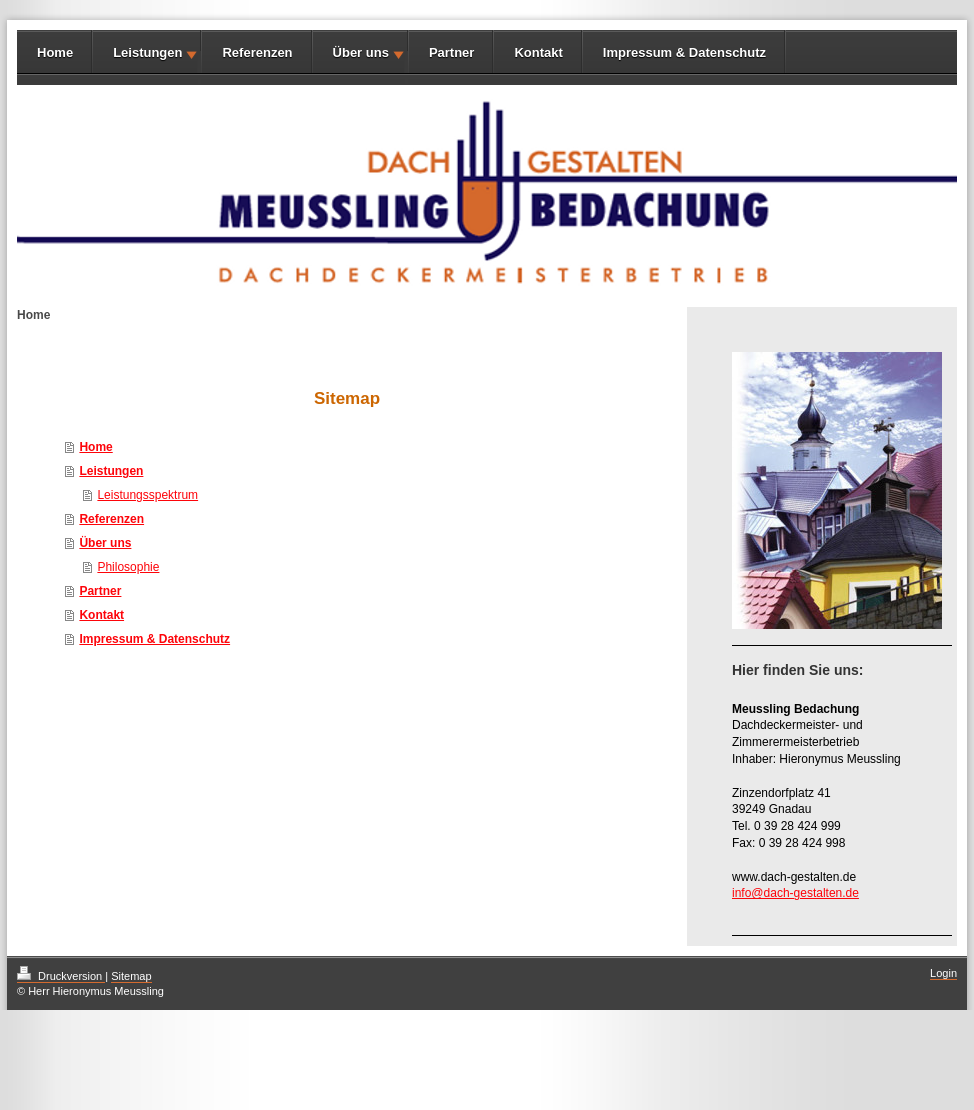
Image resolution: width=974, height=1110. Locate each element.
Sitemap (131, 976)
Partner (452, 52)
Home (55, 52)
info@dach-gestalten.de (795, 893)
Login (943, 973)
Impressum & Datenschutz (684, 52)
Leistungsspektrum (147, 495)
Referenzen (257, 52)
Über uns (361, 52)
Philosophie (128, 567)
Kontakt (538, 52)
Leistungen (147, 52)
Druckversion (61, 976)
